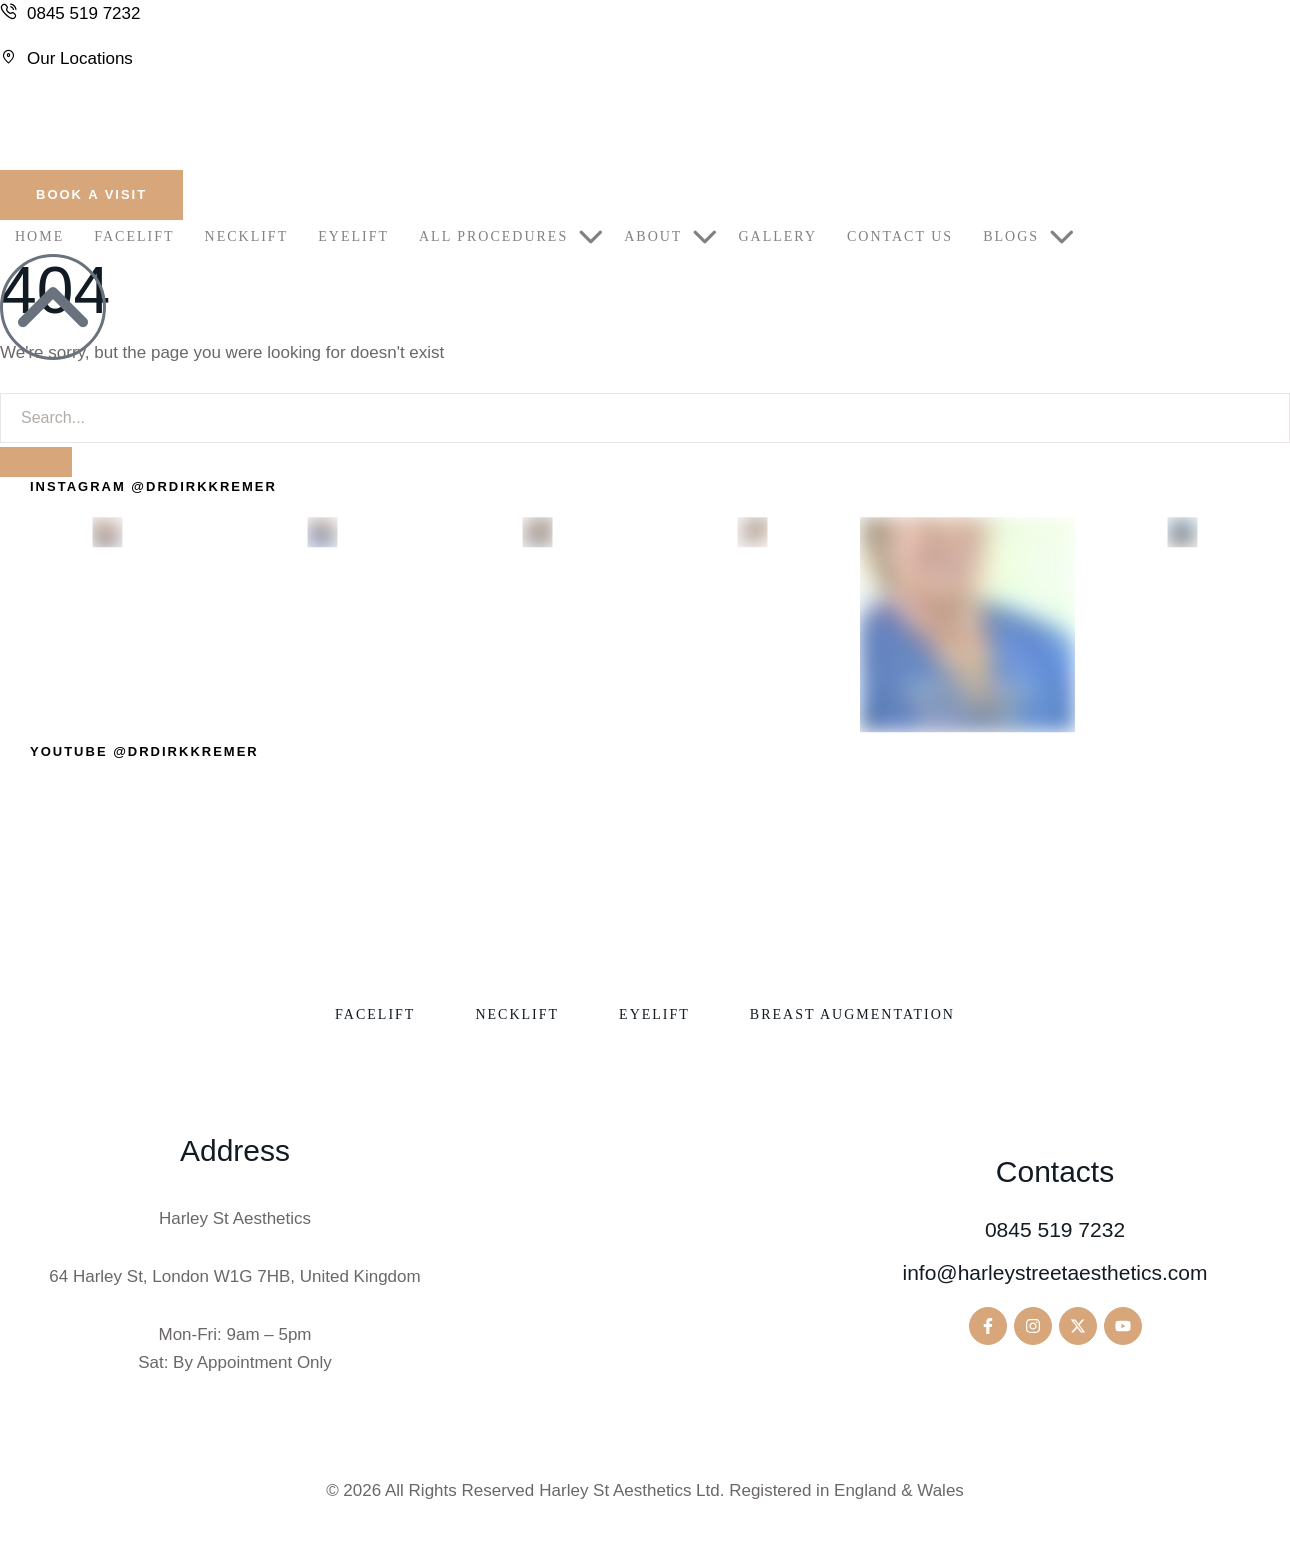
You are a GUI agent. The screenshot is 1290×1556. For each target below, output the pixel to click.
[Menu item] (39, 237)
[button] (91, 195)
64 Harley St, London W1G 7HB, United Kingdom (234, 1276)
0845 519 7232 (1055, 1229)
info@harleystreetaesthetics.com (1055, 1272)
